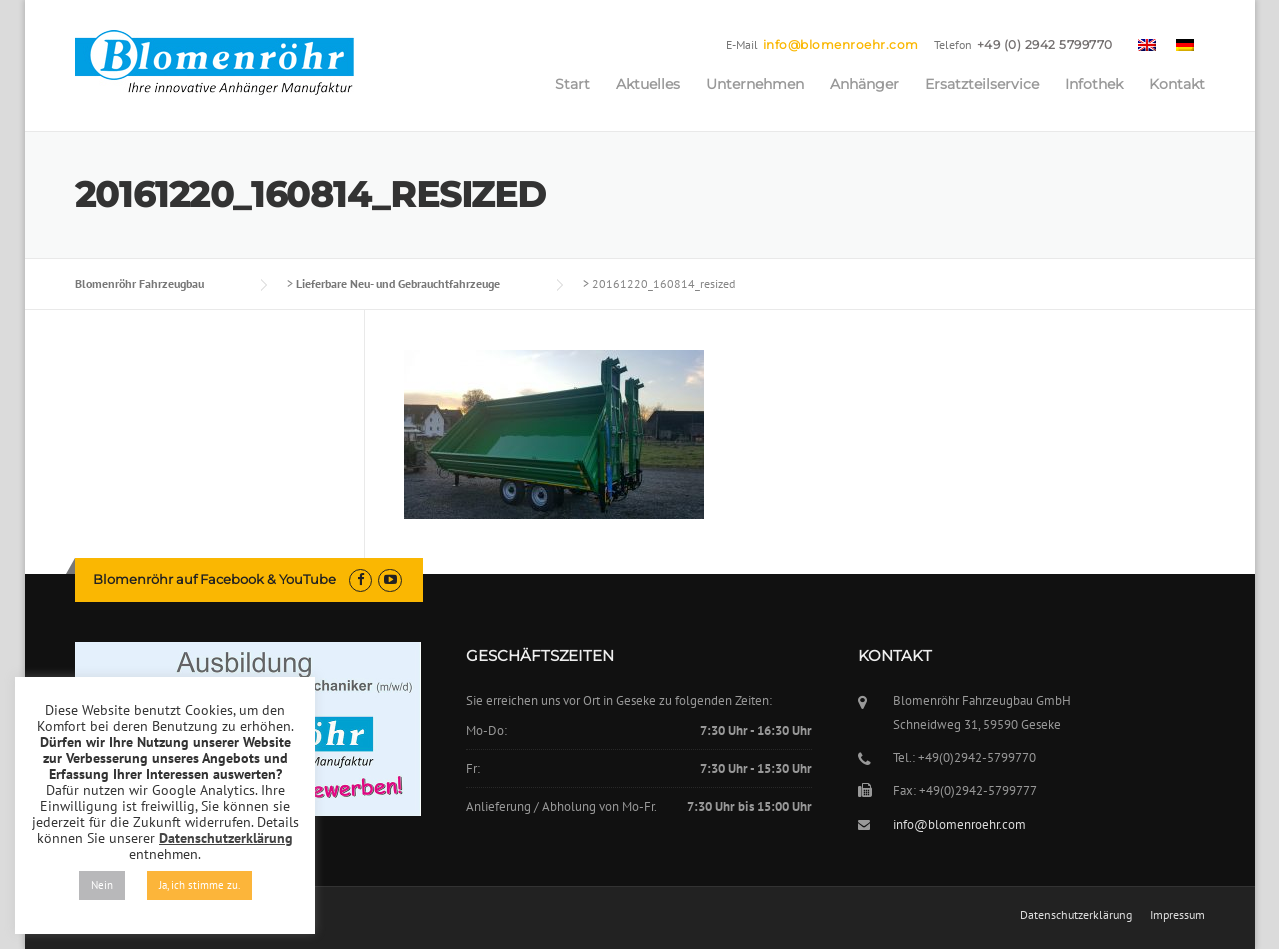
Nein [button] (102, 885)
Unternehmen (755, 84)
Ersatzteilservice (982, 84)
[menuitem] (1147, 44)
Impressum (1177, 915)
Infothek (1094, 84)
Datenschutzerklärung (1076, 915)
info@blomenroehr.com (841, 44)
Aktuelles (648, 84)
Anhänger (864, 84)
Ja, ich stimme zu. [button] (199, 885)
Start (572, 84)
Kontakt (1177, 84)
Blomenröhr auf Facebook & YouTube (214, 579)
